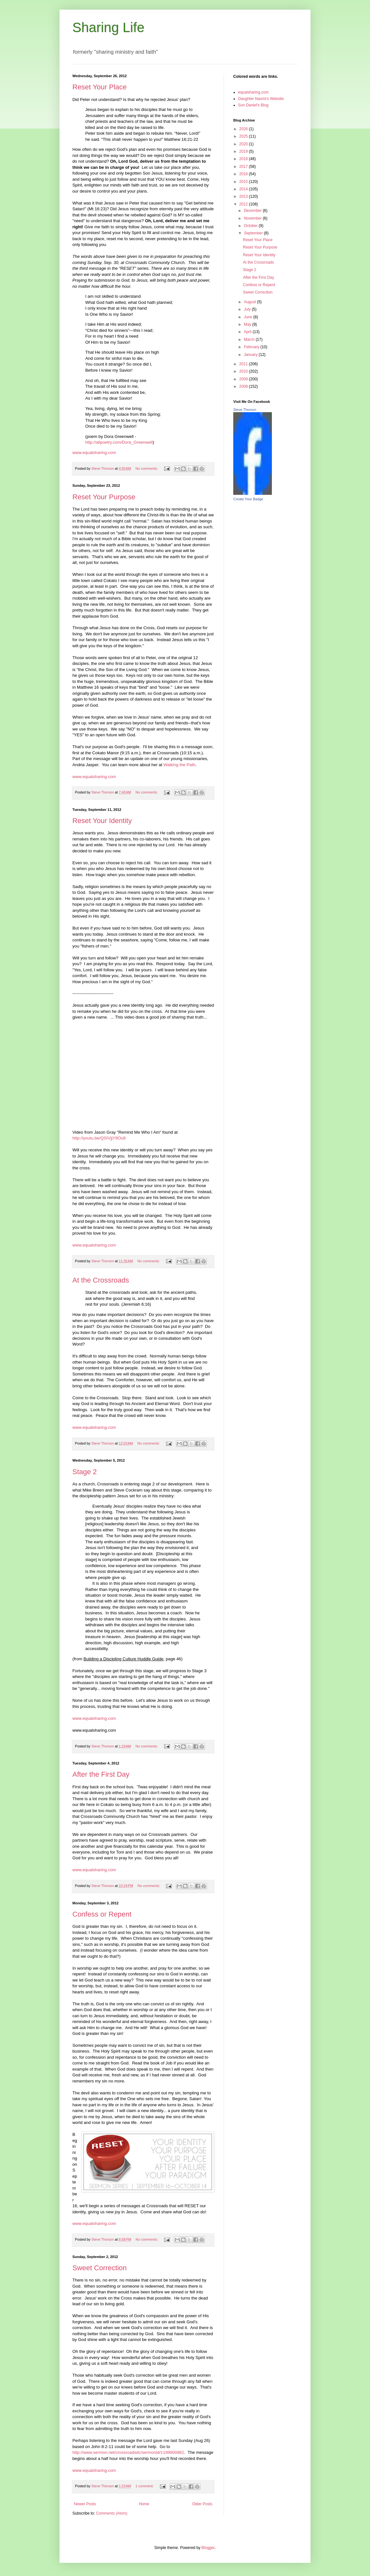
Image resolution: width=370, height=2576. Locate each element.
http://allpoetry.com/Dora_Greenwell (119, 442)
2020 (244, 144)
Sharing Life (108, 27)
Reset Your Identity (102, 821)
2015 (244, 181)
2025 (244, 136)
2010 (244, 371)
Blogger (208, 2547)
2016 (244, 174)
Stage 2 (84, 1472)
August (250, 302)
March (250, 339)
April (248, 332)
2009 (244, 379)
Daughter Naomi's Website (261, 98)
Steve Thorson (244, 410)
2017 (244, 166)
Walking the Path (179, 764)
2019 (244, 151)
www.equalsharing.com (94, 452)
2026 (244, 129)
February (252, 347)
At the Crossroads (100, 1280)
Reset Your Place (99, 87)
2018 (244, 159)
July (248, 309)
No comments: (147, 468)
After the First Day (100, 1774)
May (248, 324)
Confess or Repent (101, 1914)
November (253, 218)
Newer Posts (85, 2504)
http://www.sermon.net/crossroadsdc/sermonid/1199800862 (128, 2452)
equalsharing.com (253, 92)
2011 (244, 364)
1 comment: (144, 2486)
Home (144, 2504)
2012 (244, 204)
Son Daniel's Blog (253, 105)
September (254, 233)
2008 (244, 386)
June (248, 317)
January (251, 354)
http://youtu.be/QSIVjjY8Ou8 (99, 1138)
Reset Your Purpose (103, 497)
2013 (244, 196)
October (251, 225)
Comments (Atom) (111, 2513)
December (253, 210)
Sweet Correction (99, 2268)
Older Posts (202, 2504)
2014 (244, 189)
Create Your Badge (248, 499)
